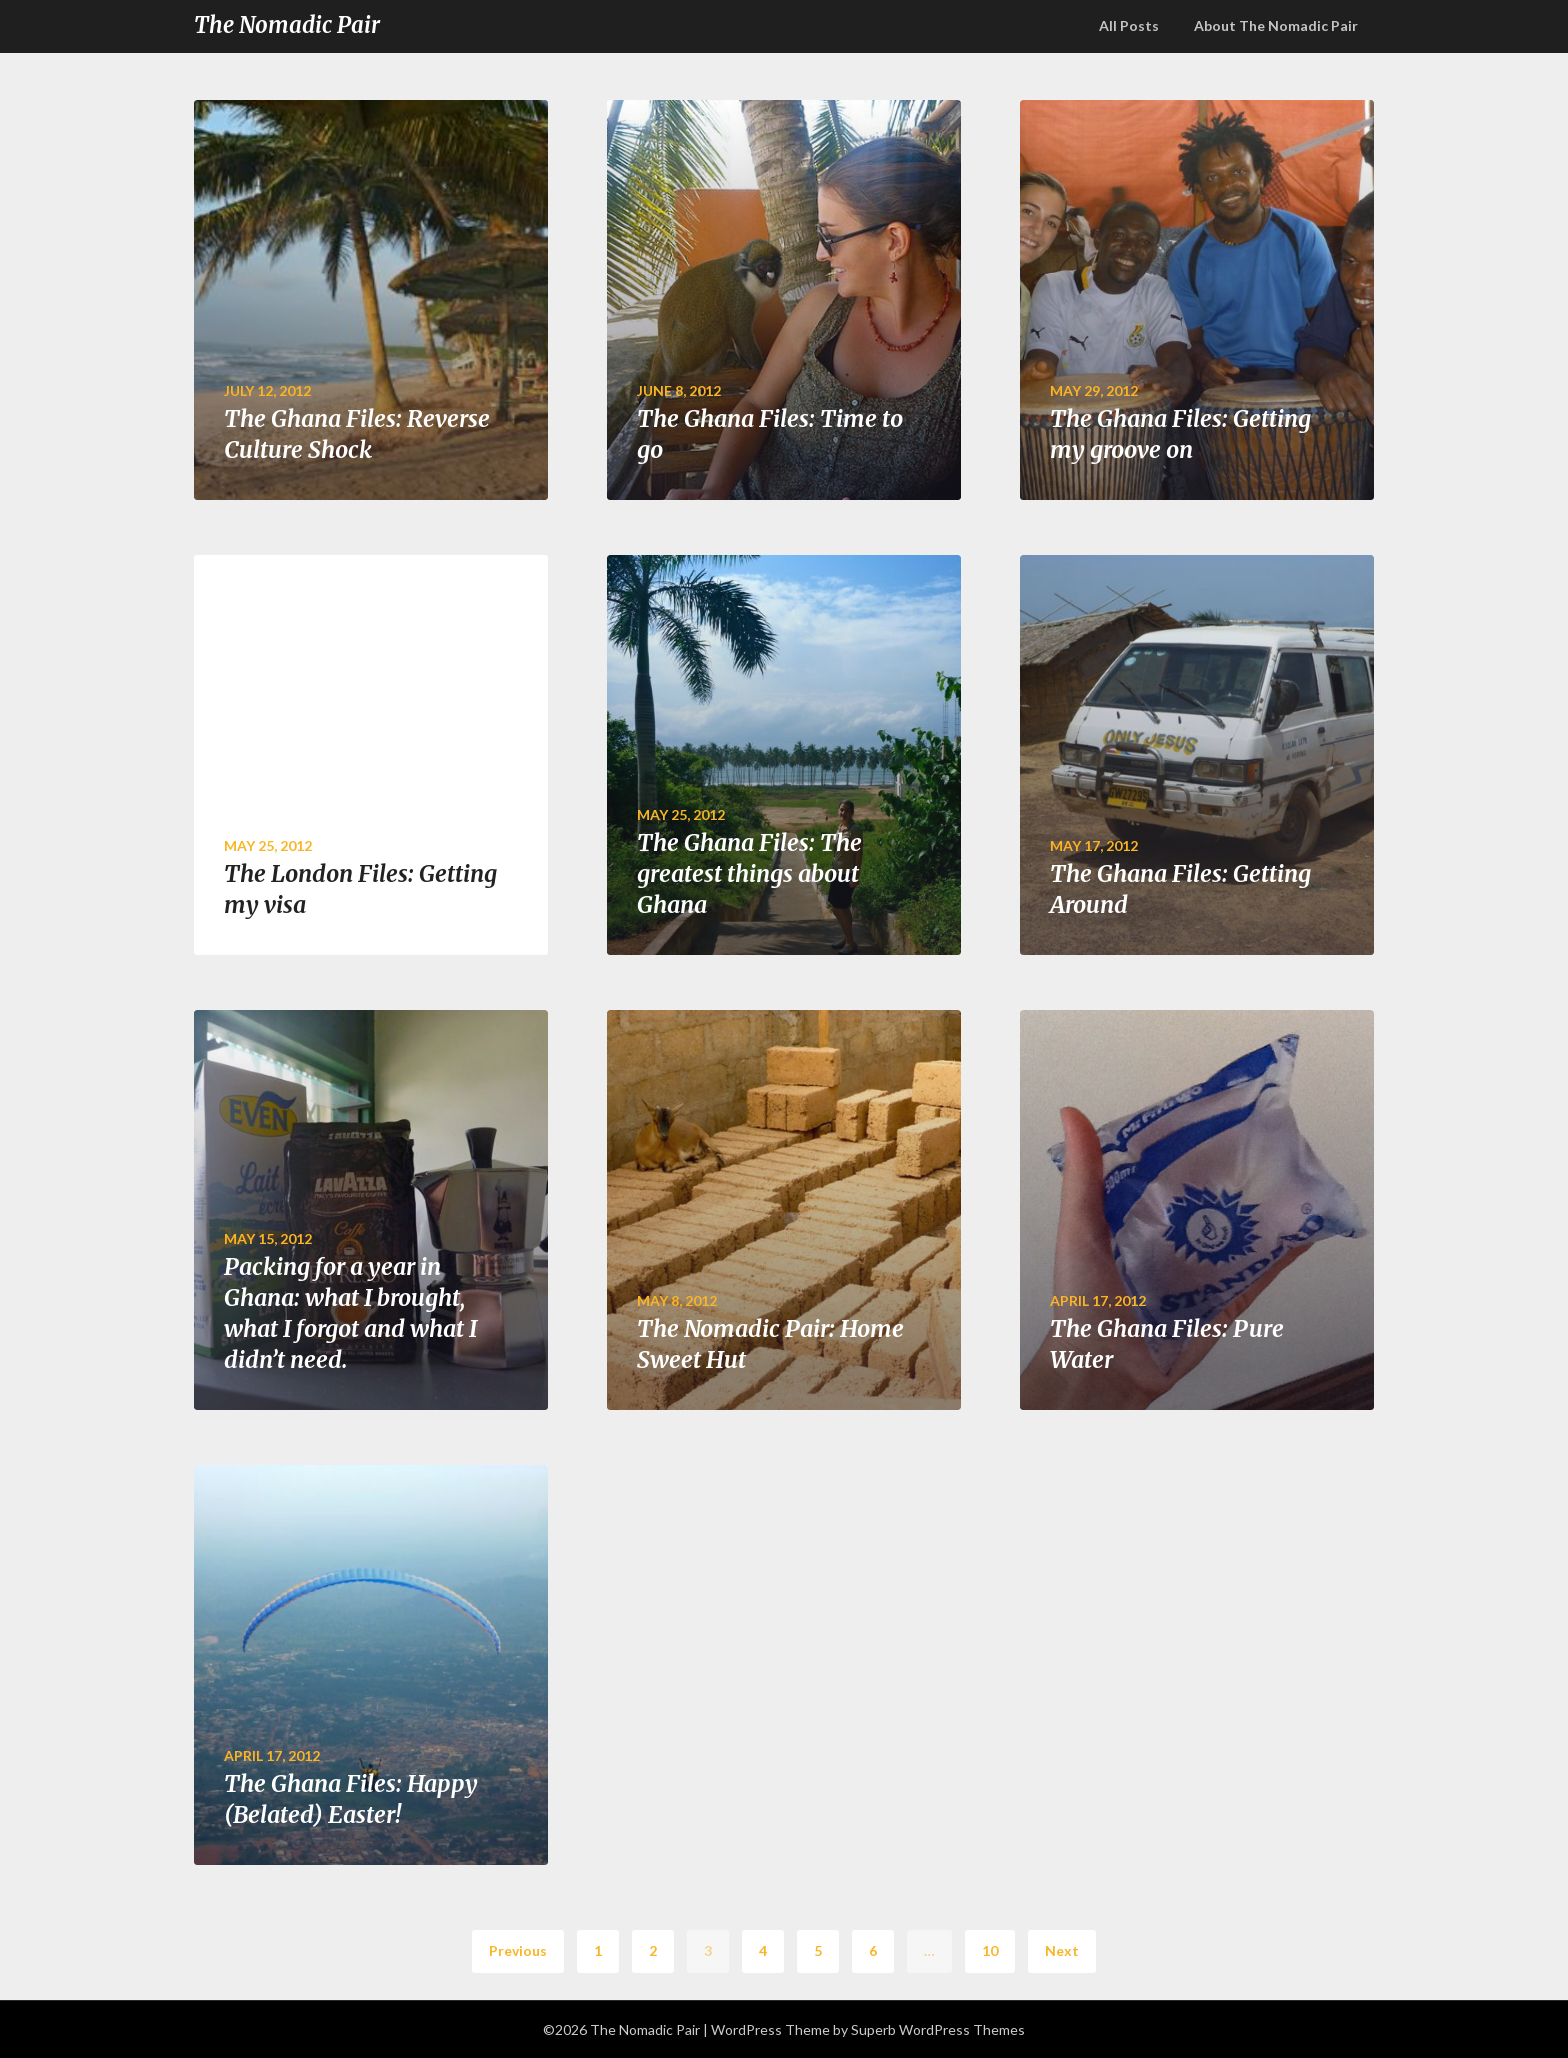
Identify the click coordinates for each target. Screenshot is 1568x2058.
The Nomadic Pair (287, 25)
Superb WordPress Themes (938, 2029)
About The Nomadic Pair (1276, 25)
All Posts (1129, 25)
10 (990, 1950)
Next (1062, 1950)
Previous (518, 1950)
